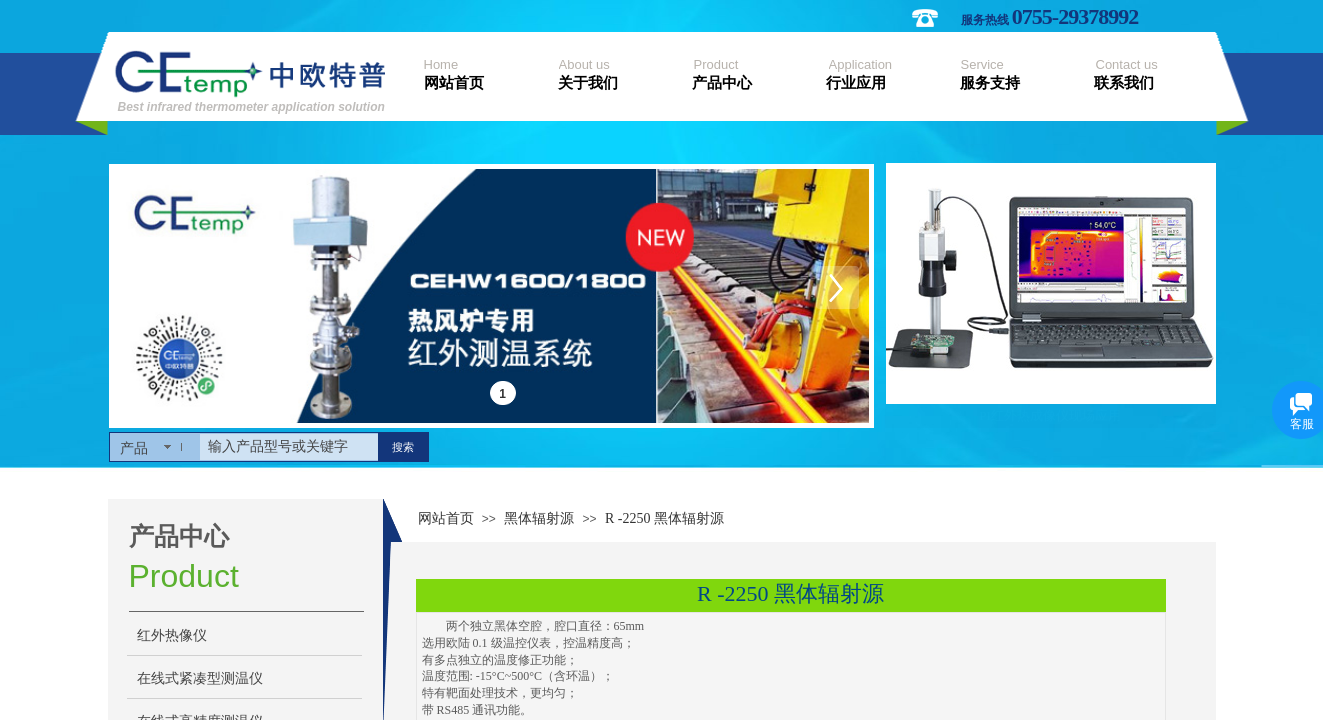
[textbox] (289, 447)
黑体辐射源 (539, 518)
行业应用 (856, 83)
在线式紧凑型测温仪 (200, 678)
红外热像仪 (172, 635)
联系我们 (1124, 83)
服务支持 (990, 83)
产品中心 (722, 83)
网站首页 (454, 83)
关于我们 (588, 83)
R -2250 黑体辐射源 (664, 518)
